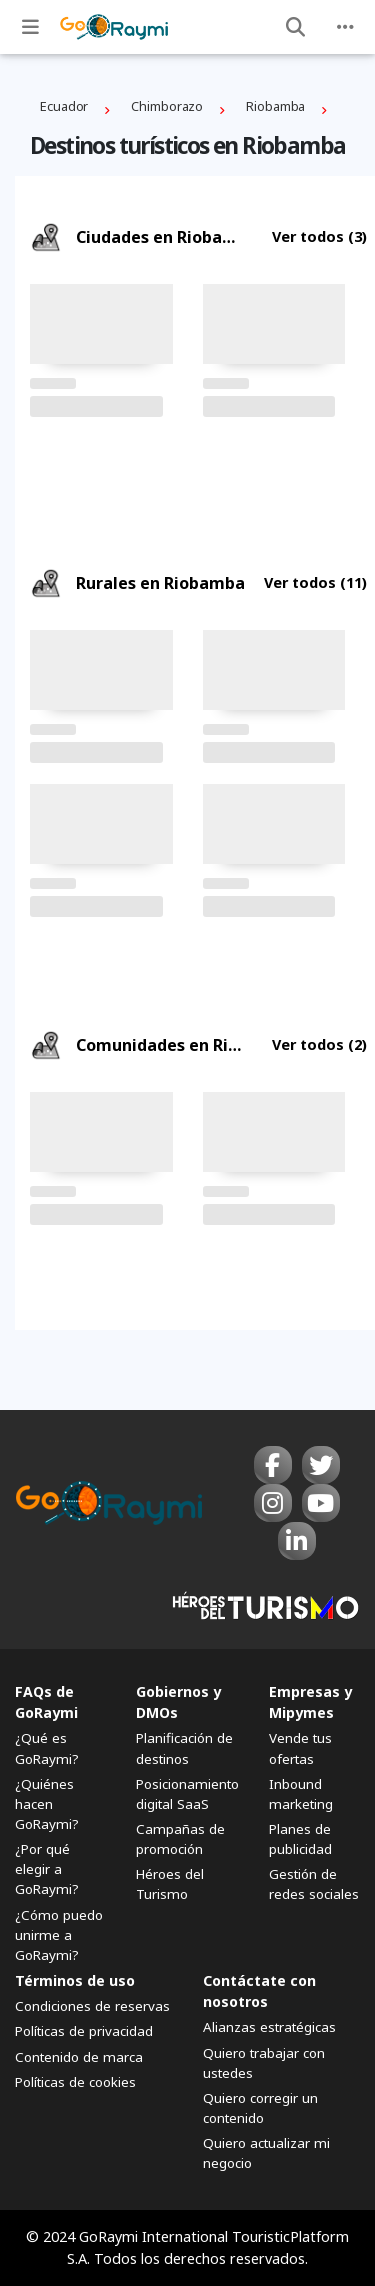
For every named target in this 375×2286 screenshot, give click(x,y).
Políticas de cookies (75, 2082)
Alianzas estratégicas (269, 2027)
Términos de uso (75, 1980)
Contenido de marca (79, 2057)
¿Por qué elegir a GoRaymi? (47, 1869)
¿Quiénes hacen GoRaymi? (47, 1804)
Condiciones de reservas (92, 2006)
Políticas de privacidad (84, 2031)
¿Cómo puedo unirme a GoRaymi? (59, 1935)
